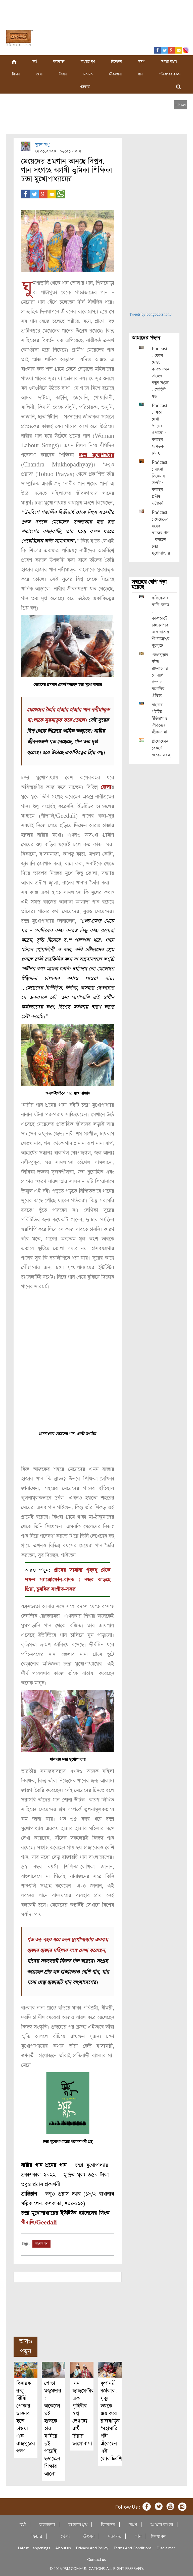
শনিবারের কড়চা (169, 74)
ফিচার (16, 74)
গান (140, 74)
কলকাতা (58, 61)
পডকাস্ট (85, 86)
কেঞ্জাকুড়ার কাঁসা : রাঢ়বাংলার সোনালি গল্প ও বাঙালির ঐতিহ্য (160, 675)
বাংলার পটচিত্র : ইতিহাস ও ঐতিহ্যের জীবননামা (159, 718)
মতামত (87, 74)
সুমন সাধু (42, 145)
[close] (180, 104)
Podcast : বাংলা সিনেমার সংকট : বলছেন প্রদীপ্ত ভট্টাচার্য (159, 483)
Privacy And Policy (92, 2547)
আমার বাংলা (169, 61)
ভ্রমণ (141, 61)
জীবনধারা (115, 74)
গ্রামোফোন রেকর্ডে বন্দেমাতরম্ (161, 748)
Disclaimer (166, 2547)
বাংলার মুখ (88, 61)
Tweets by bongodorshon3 (150, 314)
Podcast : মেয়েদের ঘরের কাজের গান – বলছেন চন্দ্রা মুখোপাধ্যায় (161, 533)
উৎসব (63, 74)
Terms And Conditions (132, 2547)
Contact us (96, 2559)
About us (63, 2547)
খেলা (39, 74)
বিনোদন (116, 61)
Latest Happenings (34, 2547)
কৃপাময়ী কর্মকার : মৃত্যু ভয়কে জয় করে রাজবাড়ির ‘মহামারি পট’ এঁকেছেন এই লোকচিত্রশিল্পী (114, 2421)
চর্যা (34, 61)
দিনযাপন (158, 2536)
